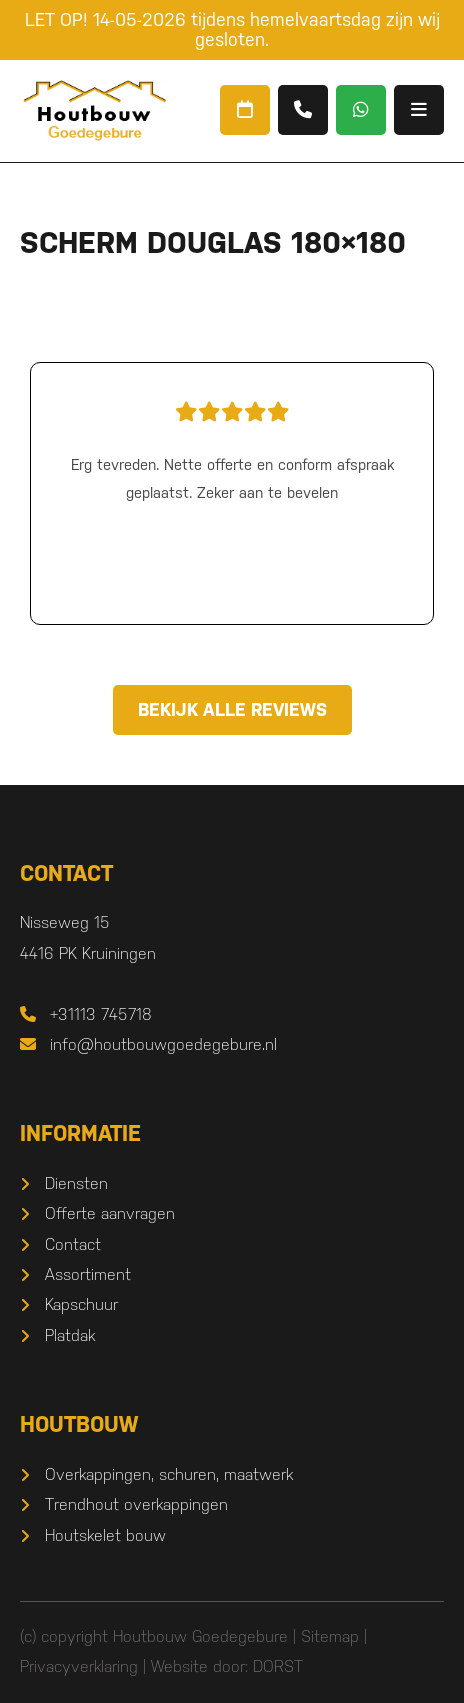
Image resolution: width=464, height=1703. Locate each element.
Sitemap (330, 1636)
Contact (73, 1244)
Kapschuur (81, 1304)
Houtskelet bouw (105, 1535)
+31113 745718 (86, 1014)
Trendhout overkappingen (136, 1504)
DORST (278, 1666)
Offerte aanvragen (110, 1213)
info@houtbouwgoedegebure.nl (148, 1044)
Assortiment (88, 1274)
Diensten (76, 1183)
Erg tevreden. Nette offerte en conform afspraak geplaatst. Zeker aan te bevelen (232, 447)
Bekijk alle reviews (232, 709)
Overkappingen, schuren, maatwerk (169, 1474)
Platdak (70, 1335)
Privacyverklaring (79, 1666)
